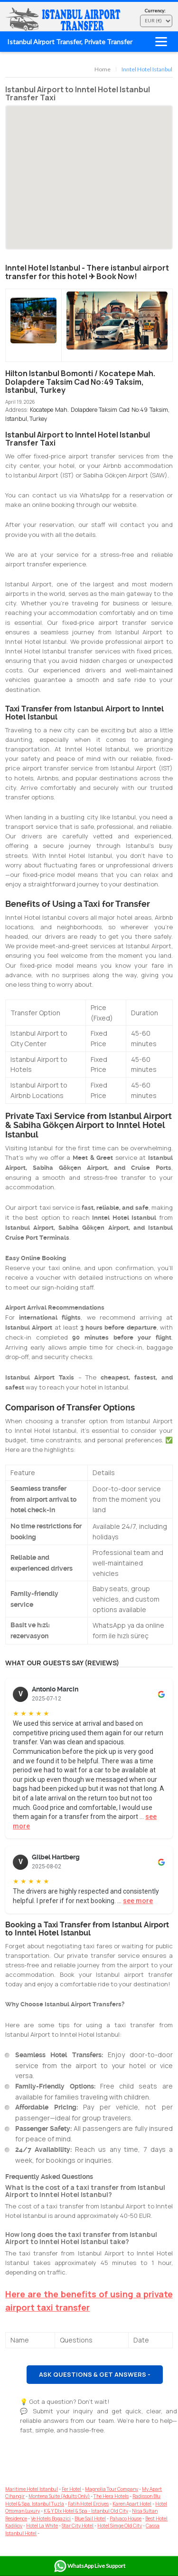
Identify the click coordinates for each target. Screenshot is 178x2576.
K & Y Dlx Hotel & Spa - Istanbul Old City (86, 2511)
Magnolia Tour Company (111, 2489)
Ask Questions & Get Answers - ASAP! (94, 2377)
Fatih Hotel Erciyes (88, 2503)
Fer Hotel (71, 2489)
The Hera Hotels (111, 2496)
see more (138, 1901)
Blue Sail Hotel (90, 2518)
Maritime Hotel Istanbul (31, 2489)
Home (102, 69)
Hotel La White (42, 2525)
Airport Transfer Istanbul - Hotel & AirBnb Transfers (65, 19)
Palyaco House (125, 2518)
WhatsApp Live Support (89, 2566)
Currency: (155, 10)
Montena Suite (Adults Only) (59, 2496)
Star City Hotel (78, 2525)
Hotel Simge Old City (119, 2525)
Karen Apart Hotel (131, 2503)
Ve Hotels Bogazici (51, 2518)
